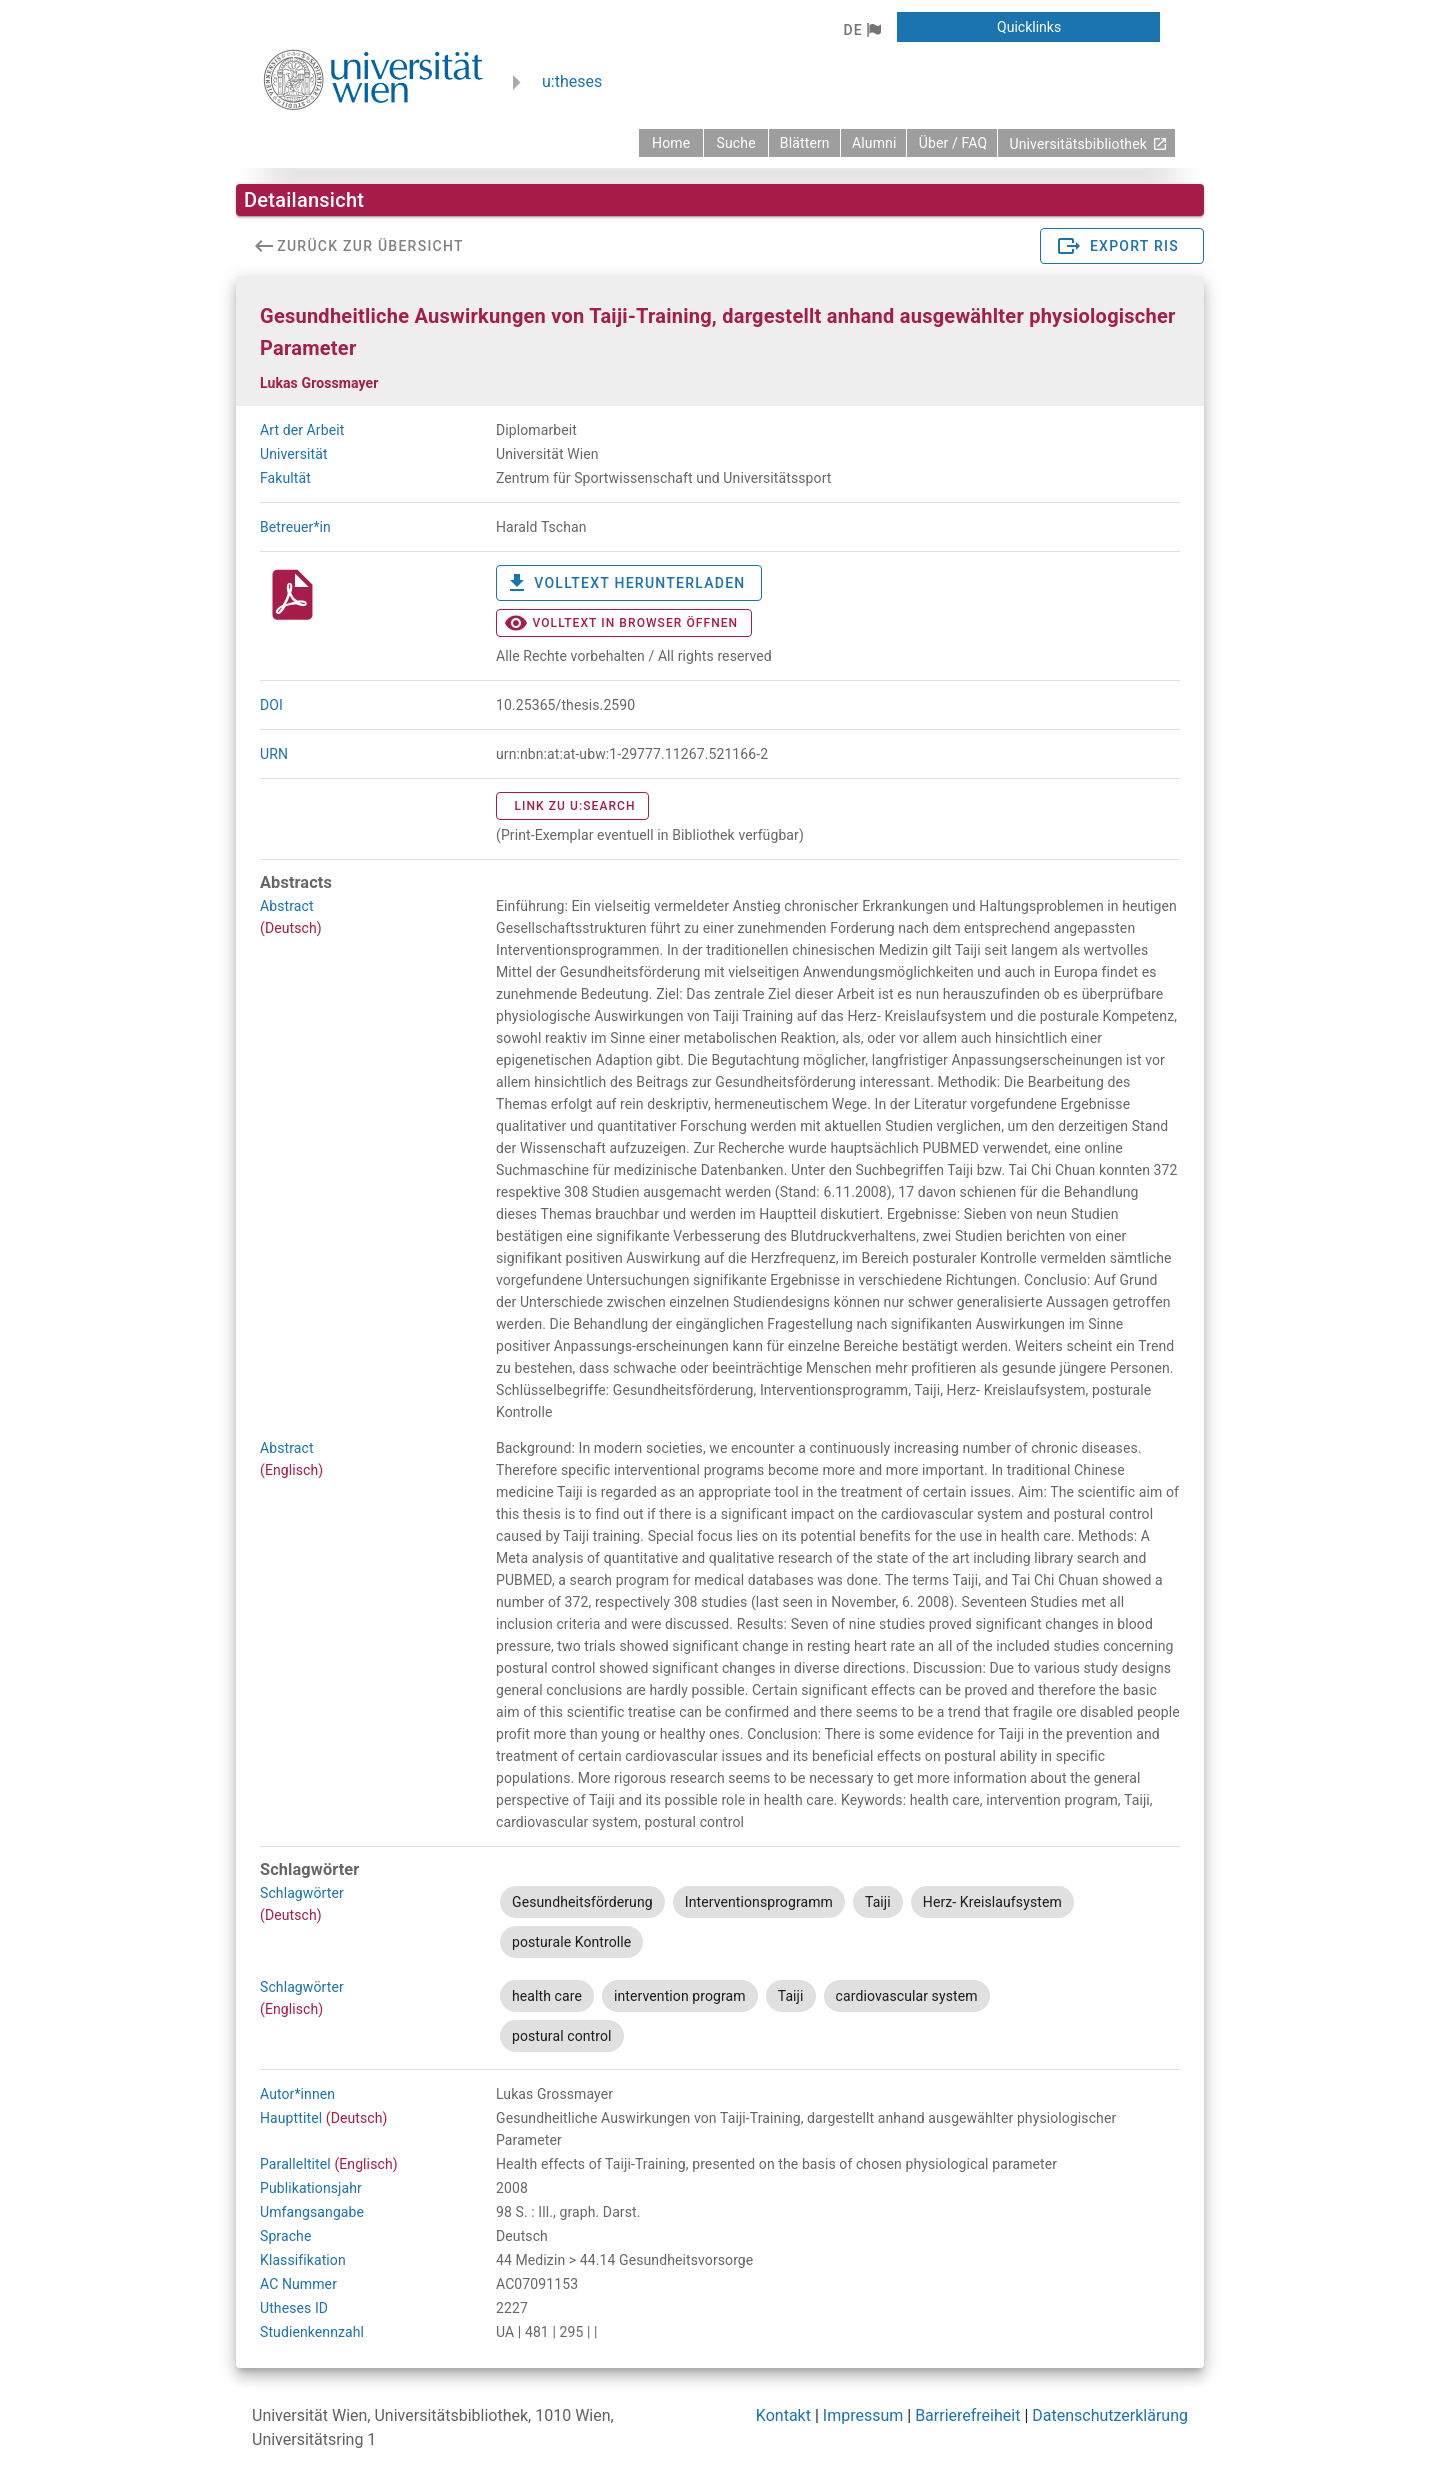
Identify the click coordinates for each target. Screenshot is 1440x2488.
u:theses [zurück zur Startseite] (572, 81)
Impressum (863, 2415)
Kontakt (783, 2415)
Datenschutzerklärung (1110, 2415)
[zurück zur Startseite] (671, 143)
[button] (861, 30)
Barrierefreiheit (967, 2415)
